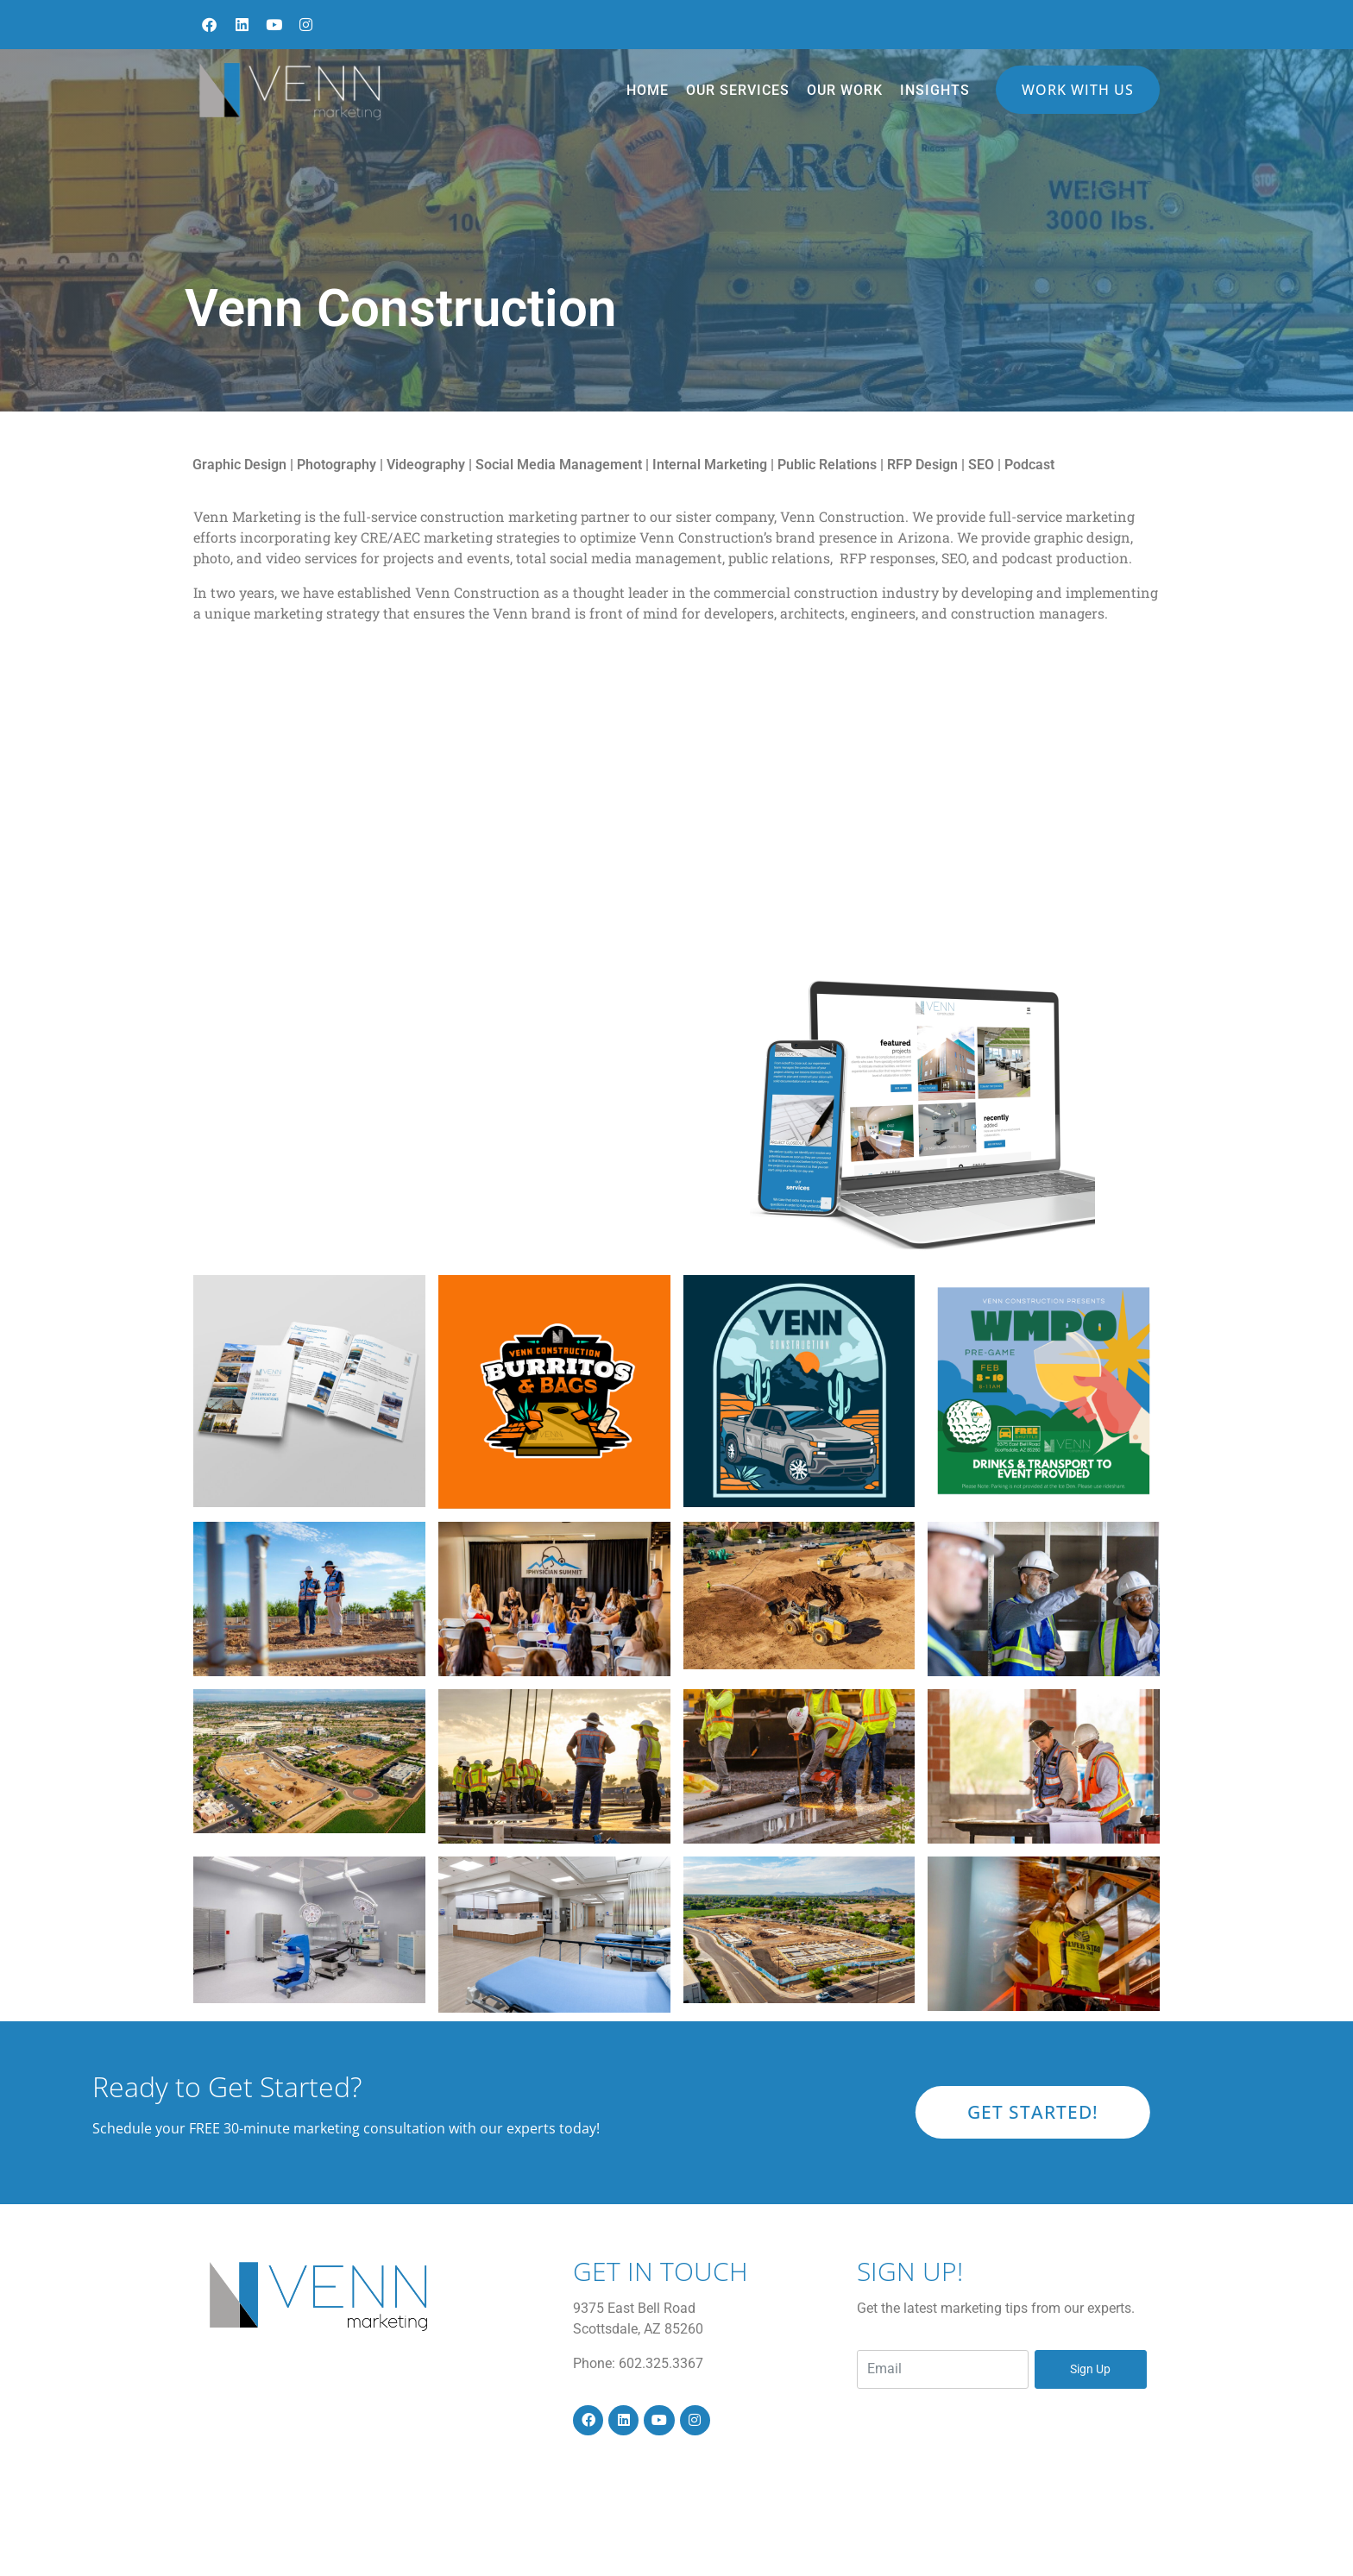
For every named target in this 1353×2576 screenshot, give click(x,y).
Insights (935, 90)
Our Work (845, 90)
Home (647, 90)
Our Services (738, 90)
